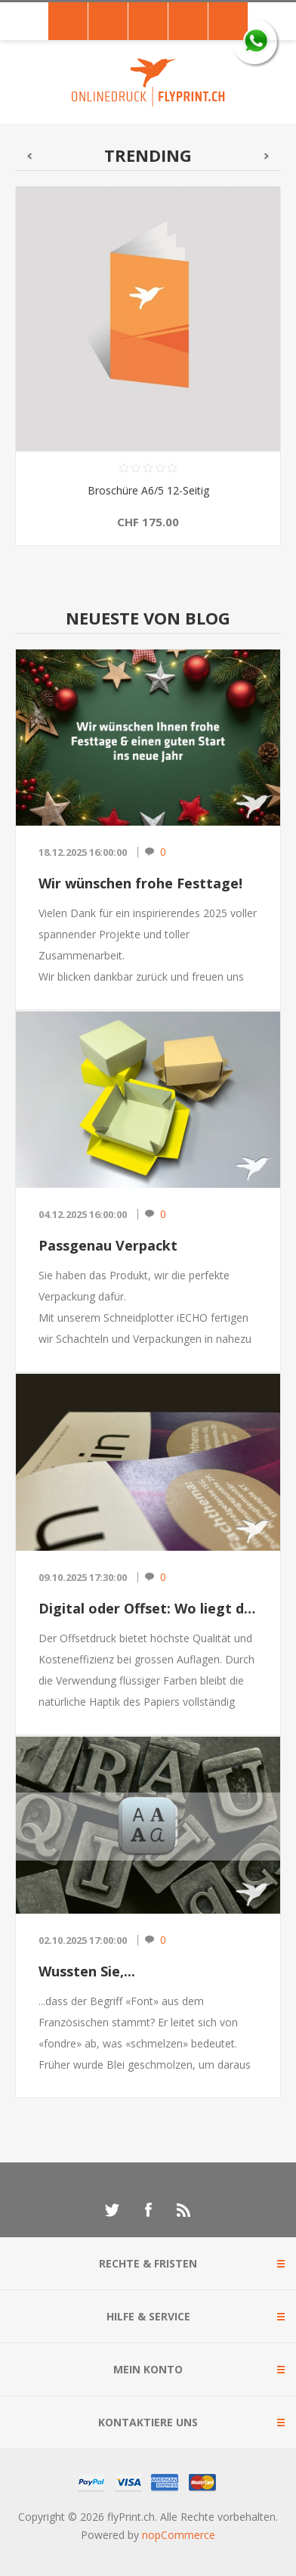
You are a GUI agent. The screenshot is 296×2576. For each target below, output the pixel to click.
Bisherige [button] (29, 156)
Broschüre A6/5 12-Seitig (148, 490)
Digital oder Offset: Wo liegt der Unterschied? (148, 1608)
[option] (148, 377)
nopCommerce (178, 2535)
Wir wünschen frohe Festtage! (140, 883)
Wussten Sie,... (87, 1971)
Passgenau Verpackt (108, 1245)
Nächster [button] (267, 156)
